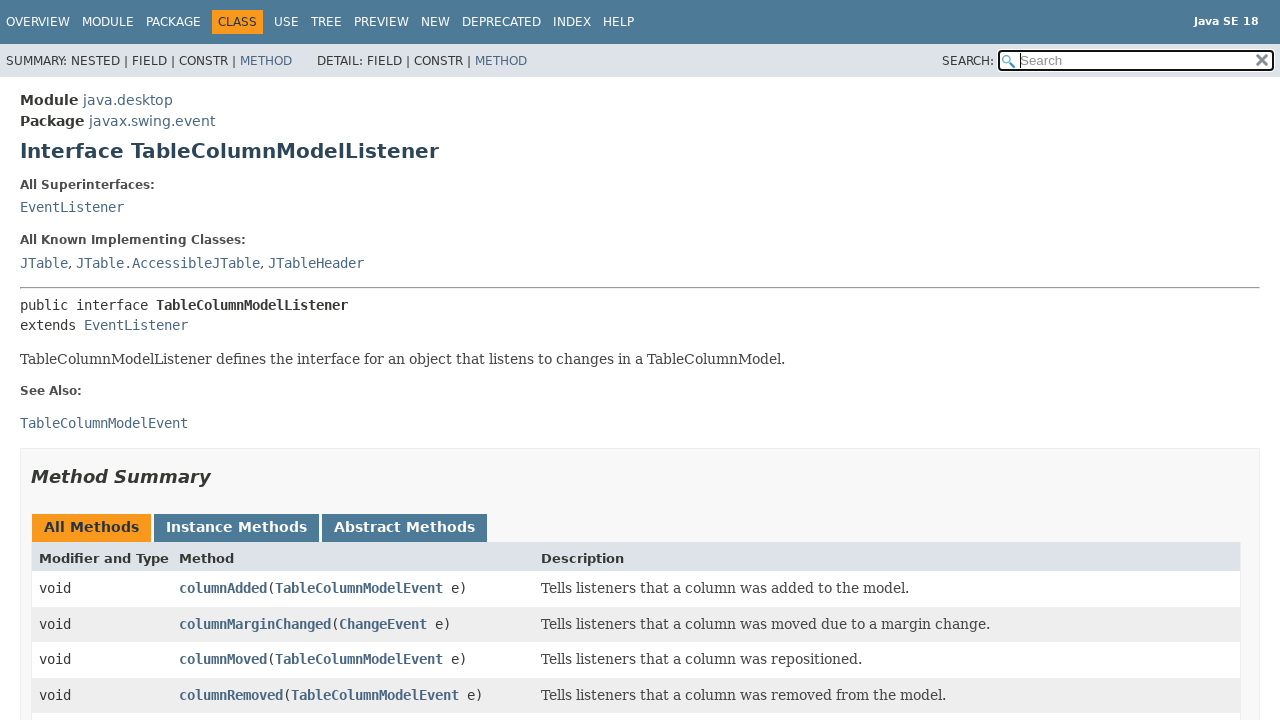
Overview (38, 22)
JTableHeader (316, 263)
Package (173, 22)
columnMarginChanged (255, 624)
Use (286, 22)
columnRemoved (231, 695)
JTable (44, 263)
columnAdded (223, 588)
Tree (326, 22)
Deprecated (501, 22)
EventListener (72, 207)
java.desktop (128, 100)
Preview (381, 22)
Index (572, 22)
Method (266, 61)
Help (618, 22)
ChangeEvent (383, 624)
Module (108, 22)
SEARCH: (968, 61)
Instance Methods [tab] (236, 527)
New (435, 22)
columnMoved (223, 659)
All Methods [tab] (91, 527)
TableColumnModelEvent (359, 588)
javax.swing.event (152, 121)
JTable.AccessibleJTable (168, 263)
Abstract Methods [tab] (404, 527)
